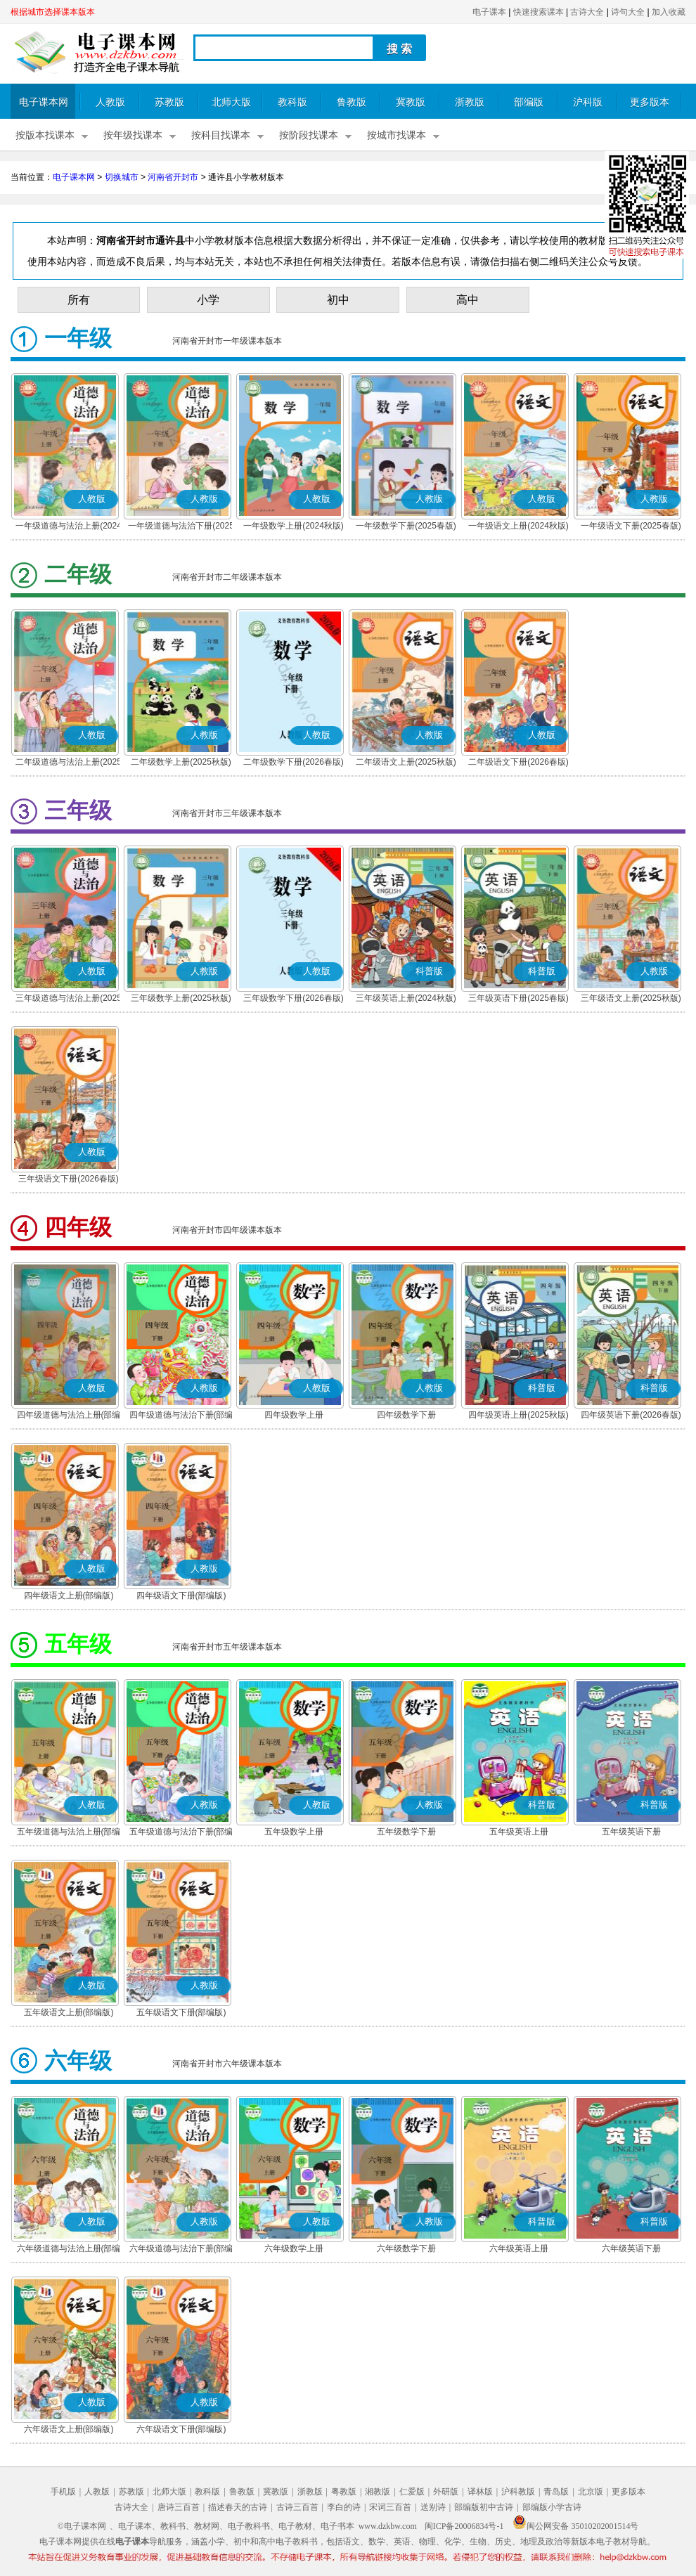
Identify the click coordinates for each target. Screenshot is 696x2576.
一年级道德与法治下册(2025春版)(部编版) (181, 527)
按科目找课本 (220, 135)
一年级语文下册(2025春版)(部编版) (631, 527)
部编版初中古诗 (483, 2507)
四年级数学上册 (293, 1415)
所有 (78, 300)
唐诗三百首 (178, 2507)
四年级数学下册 (406, 1415)
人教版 (110, 102)
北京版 (590, 2492)
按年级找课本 (132, 135)
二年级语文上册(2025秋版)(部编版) (406, 763)
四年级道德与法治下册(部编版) (181, 1416)
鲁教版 (351, 102)
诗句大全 (628, 12)
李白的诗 (344, 2507)
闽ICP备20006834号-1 (464, 2526)
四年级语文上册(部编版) (69, 1595)
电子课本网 (43, 102)
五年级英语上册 (518, 1832)
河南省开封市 (173, 177)
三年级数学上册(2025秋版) (181, 998)
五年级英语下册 (631, 1832)
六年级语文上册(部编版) (69, 2429)
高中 (467, 300)
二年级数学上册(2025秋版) (181, 762)
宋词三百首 (390, 2507)
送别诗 (433, 2507)
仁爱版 (412, 2492)
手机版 (63, 2492)
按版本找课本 (45, 135)
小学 (208, 300)
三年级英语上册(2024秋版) (406, 998)
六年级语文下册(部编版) (181, 2429)
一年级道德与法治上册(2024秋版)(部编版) (68, 527)
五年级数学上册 (293, 1832)
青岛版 (556, 2492)
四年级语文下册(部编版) (181, 1595)
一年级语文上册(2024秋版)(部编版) (518, 527)
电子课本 (489, 12)
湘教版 (377, 2492)
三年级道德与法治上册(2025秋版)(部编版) (68, 999)
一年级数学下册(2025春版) (406, 526)
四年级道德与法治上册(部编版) (69, 1416)
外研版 (445, 2492)
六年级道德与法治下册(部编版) (181, 2250)
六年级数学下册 (406, 2248)
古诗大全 (587, 12)
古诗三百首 (297, 2507)
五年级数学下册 (406, 1832)
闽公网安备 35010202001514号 (575, 2526)
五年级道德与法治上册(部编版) (69, 1833)
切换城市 (121, 177)
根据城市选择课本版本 (53, 12)
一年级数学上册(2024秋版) (293, 526)
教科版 (292, 102)
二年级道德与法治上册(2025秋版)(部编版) (68, 763)
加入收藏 (668, 12)
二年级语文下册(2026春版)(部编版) (518, 763)
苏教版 (169, 102)
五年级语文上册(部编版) (69, 2012)
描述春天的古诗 (237, 2507)
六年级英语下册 (631, 2248)
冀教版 (410, 102)
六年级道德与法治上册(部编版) (69, 2250)
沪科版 (587, 102)
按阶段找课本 (308, 135)
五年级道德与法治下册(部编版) (181, 1833)
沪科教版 (518, 2492)
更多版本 (649, 102)
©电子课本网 (82, 2526)
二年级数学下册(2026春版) (293, 762)
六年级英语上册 (518, 2248)
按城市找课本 (396, 135)
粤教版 (343, 2492)
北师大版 (231, 102)
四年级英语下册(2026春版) (631, 1415)
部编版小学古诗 (551, 2507)
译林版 (480, 2492)
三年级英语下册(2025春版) (518, 998)
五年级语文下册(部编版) (181, 2012)
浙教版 (469, 102)
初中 (338, 300)
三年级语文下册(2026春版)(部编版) (68, 1180)
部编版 (528, 102)
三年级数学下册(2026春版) (293, 998)
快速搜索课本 (538, 12)
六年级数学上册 (293, 2248)
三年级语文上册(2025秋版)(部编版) (631, 999)
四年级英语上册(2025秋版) (518, 1415)
